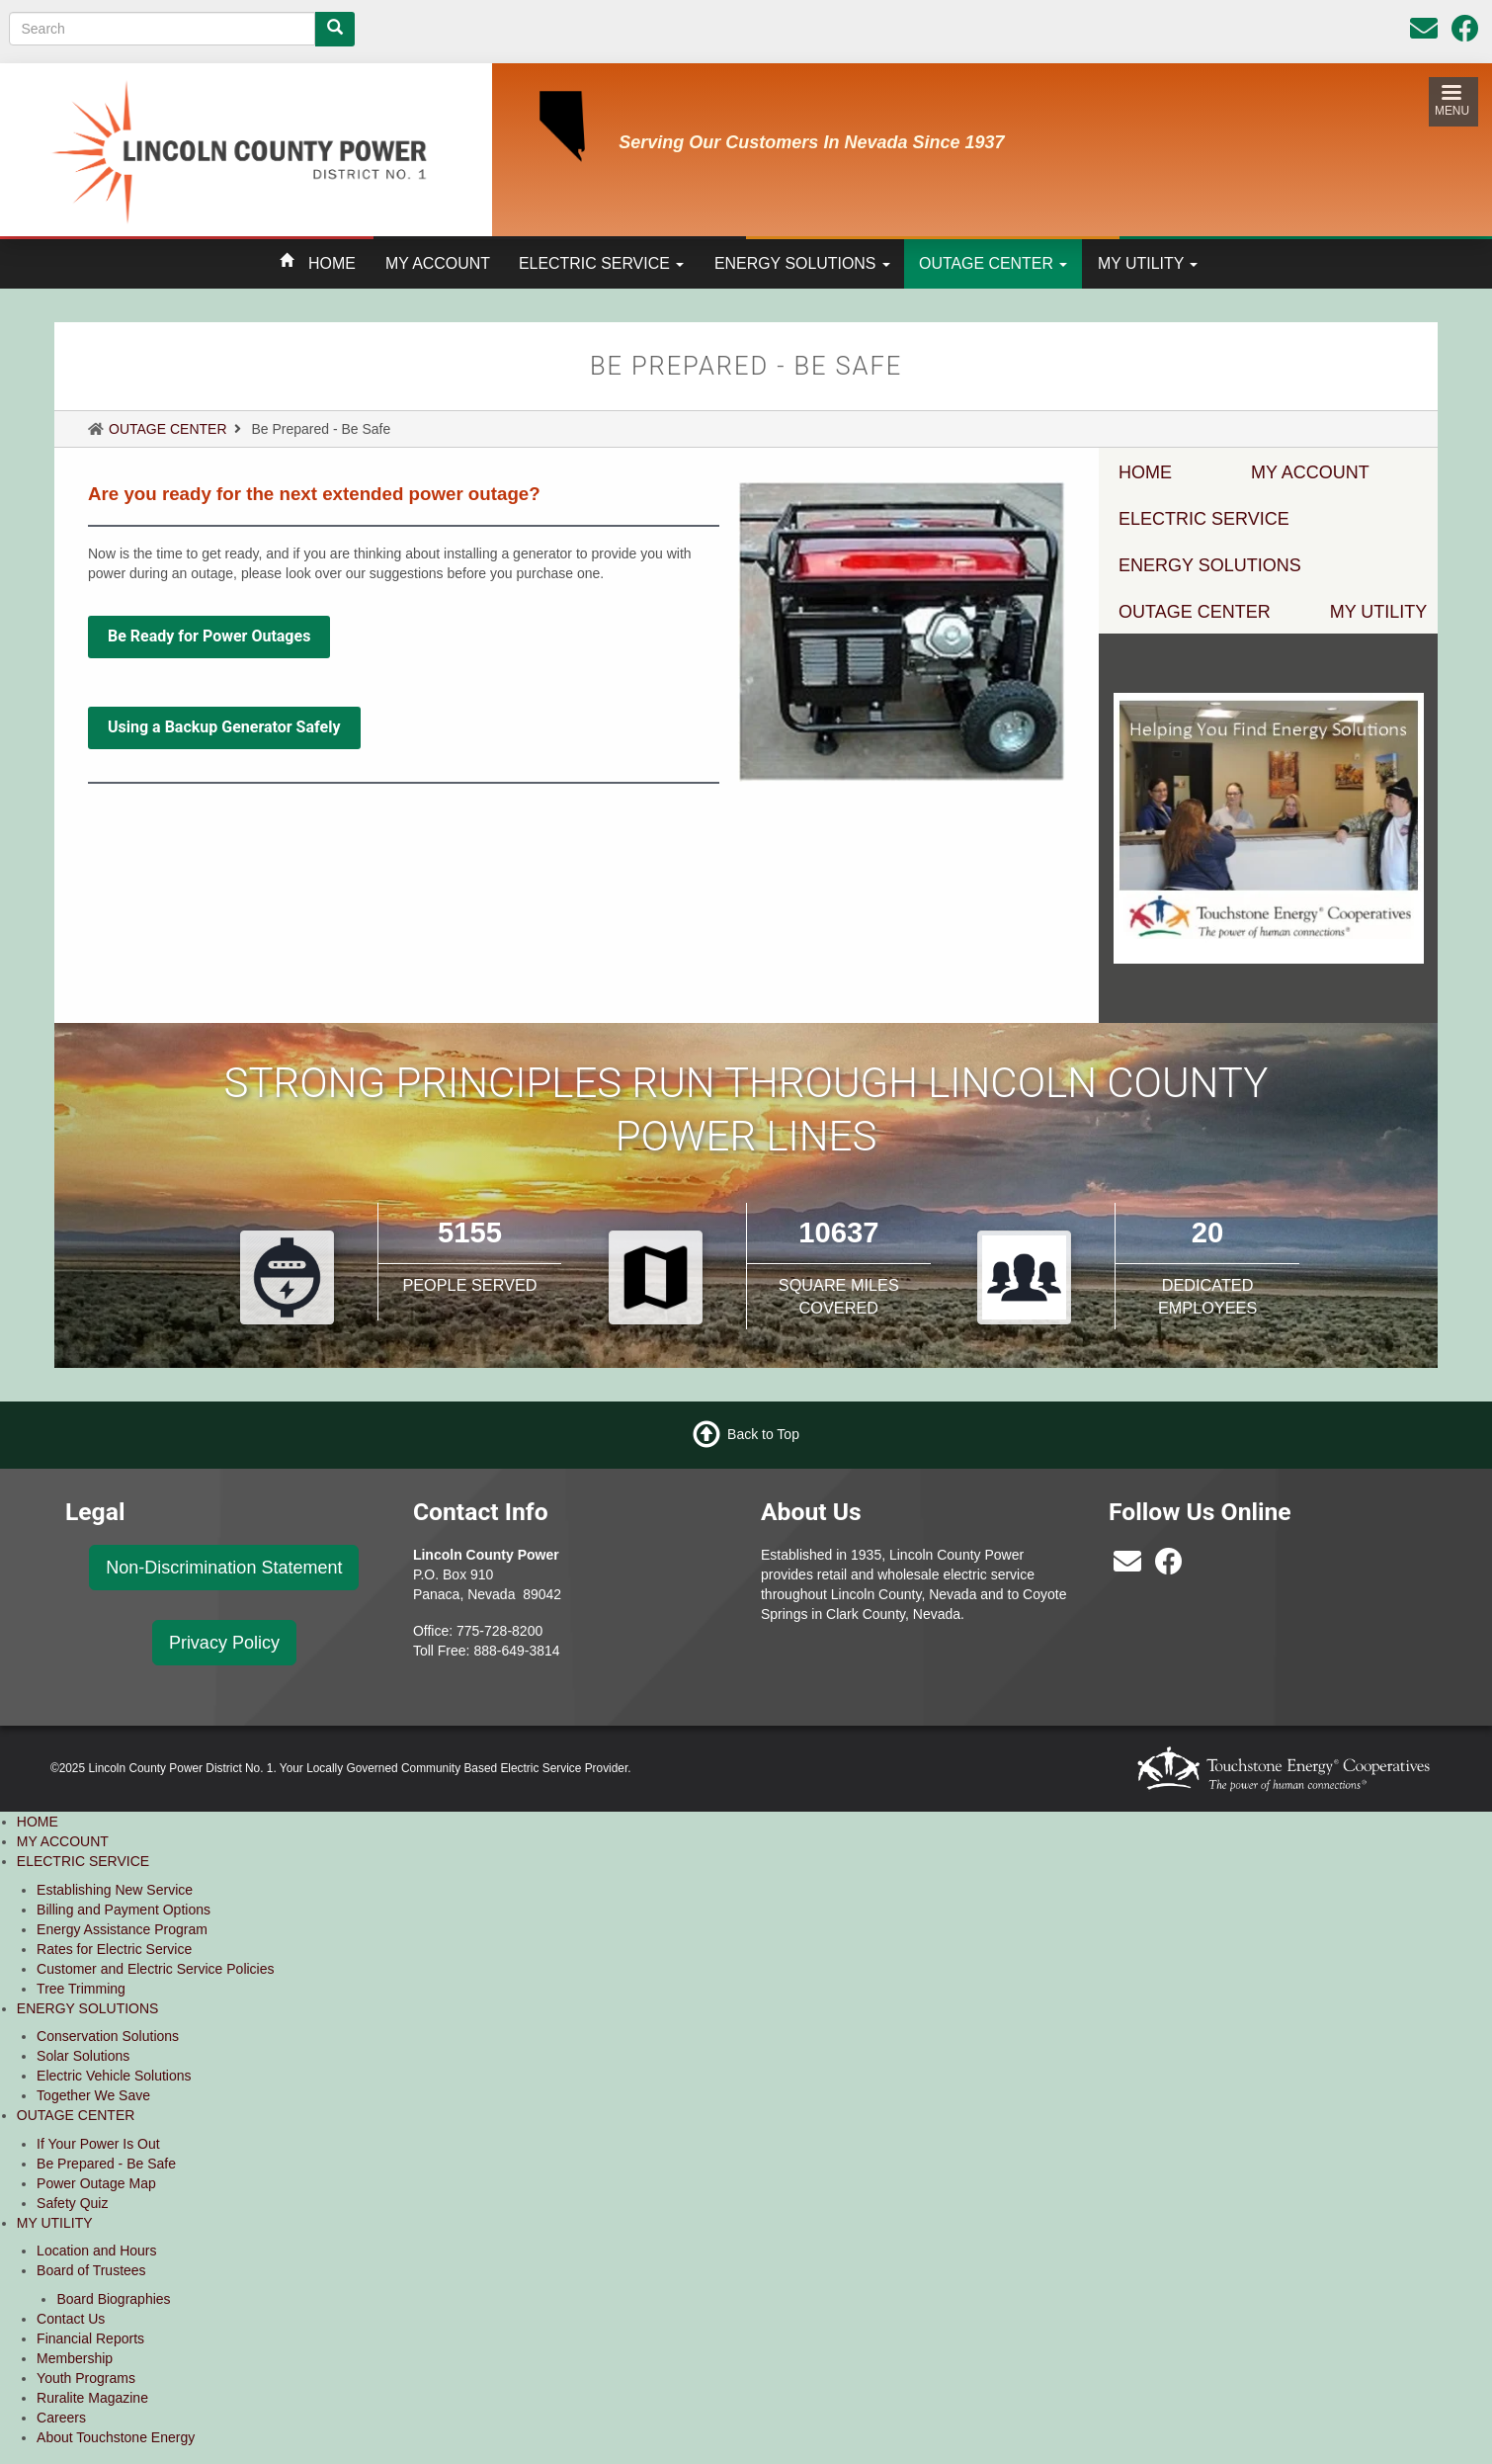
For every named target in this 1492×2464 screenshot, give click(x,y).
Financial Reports (90, 2338)
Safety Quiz (72, 2203)
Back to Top (763, 1434)
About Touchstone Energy (116, 2437)
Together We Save (93, 2095)
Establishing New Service (115, 1890)
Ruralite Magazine (92, 2398)
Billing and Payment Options (123, 1909)
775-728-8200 (499, 1631)
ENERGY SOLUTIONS (802, 263)
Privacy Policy (224, 1643)
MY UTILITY (1148, 263)
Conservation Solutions (108, 2036)
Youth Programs (86, 2378)
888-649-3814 (516, 1650)
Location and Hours (96, 2250)
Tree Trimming (81, 1989)
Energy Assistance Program (122, 1929)
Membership (75, 2358)
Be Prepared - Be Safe (106, 2163)
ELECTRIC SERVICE (601, 263)
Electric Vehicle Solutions (114, 2075)
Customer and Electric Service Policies (155, 1969)
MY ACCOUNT (437, 263)
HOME (332, 263)
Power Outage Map (96, 2183)
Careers (61, 2417)
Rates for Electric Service (114, 1949)
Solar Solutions (83, 2056)
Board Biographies (113, 2299)
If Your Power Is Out (98, 2144)
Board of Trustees (91, 2270)
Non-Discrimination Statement (224, 1567)
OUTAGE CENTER (993, 263)
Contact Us (71, 2319)
